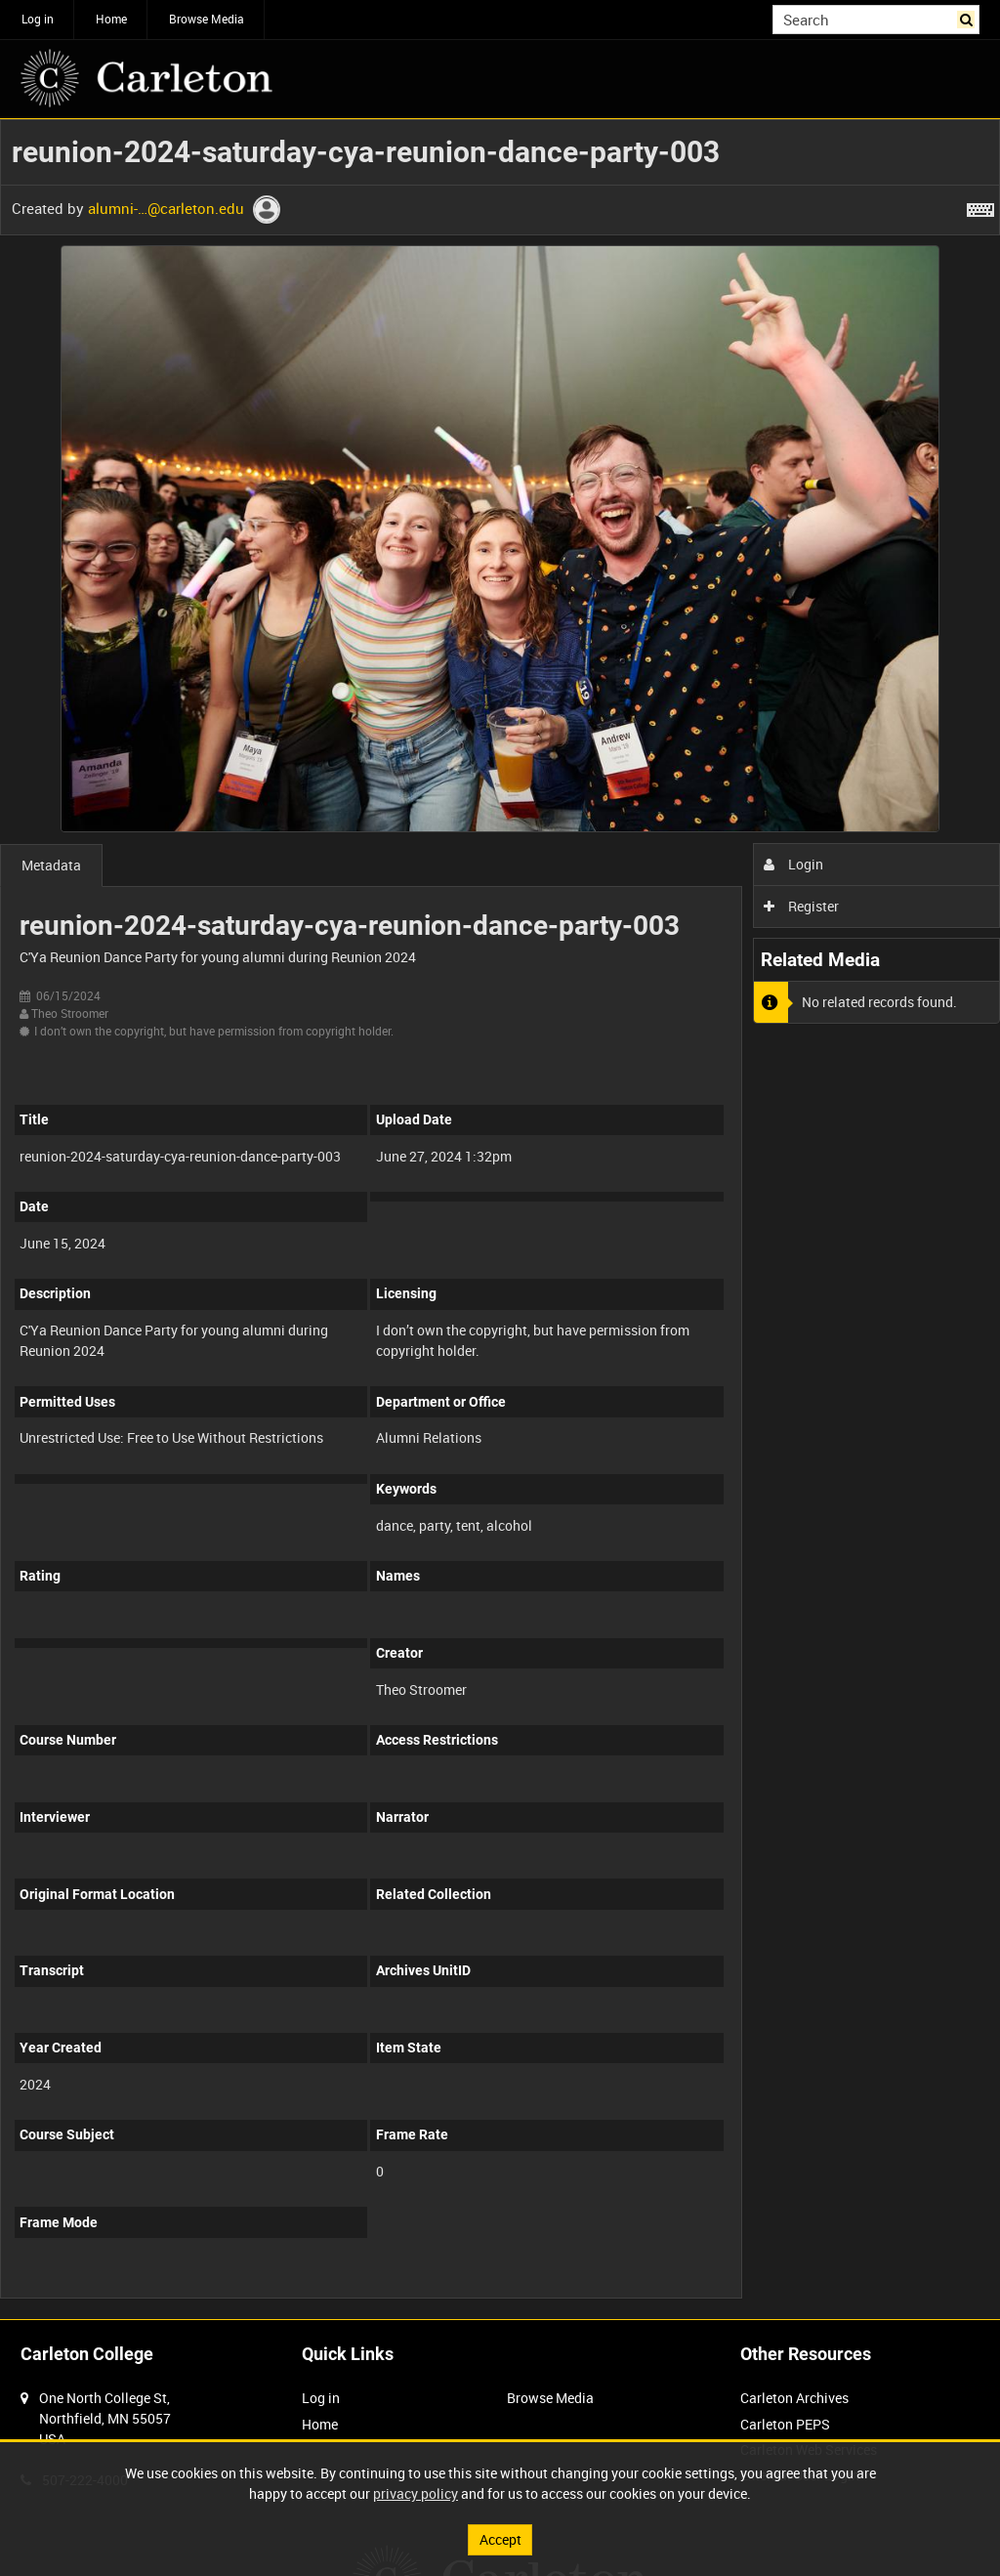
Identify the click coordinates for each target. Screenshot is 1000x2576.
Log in (37, 18)
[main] (500, 1219)
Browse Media (206, 18)
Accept (500, 2539)
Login (793, 864)
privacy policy (415, 2493)
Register (801, 906)
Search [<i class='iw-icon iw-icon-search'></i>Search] (968, 17)
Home (111, 18)
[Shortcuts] (980, 206)
